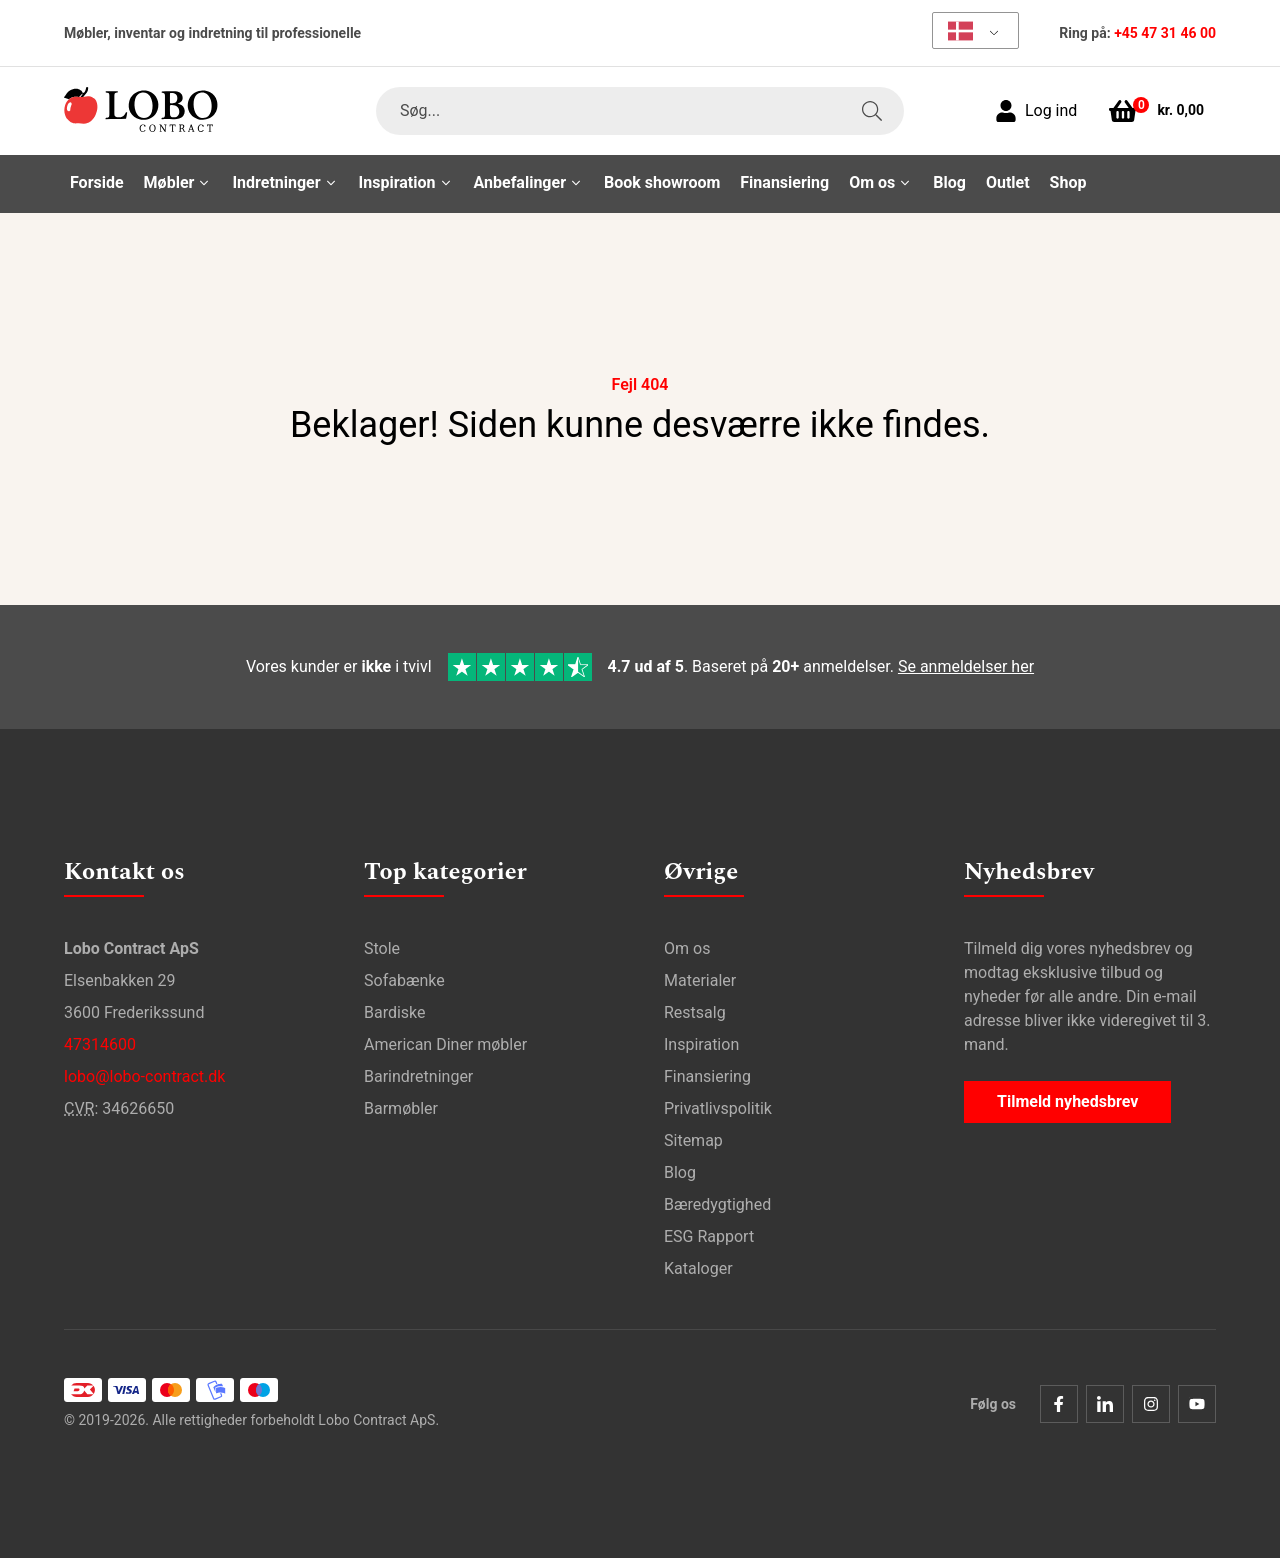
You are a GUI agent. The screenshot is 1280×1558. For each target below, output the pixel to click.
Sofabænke (404, 980)
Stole (382, 948)
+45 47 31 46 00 (1165, 33)
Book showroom (662, 182)
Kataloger (698, 1268)
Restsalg (695, 1012)
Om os (687, 948)
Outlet (1008, 182)
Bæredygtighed (717, 1204)
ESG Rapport (709, 1236)
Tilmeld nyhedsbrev (1067, 1101)
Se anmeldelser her (966, 666)
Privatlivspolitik (718, 1108)
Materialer (700, 980)
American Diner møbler (445, 1044)
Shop (1068, 182)
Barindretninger (418, 1076)
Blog (949, 182)
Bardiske (395, 1012)
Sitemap (693, 1140)
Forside (97, 182)
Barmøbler (401, 1108)
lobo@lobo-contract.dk (144, 1076)
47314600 (100, 1044)
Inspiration (701, 1044)
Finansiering (784, 182)
